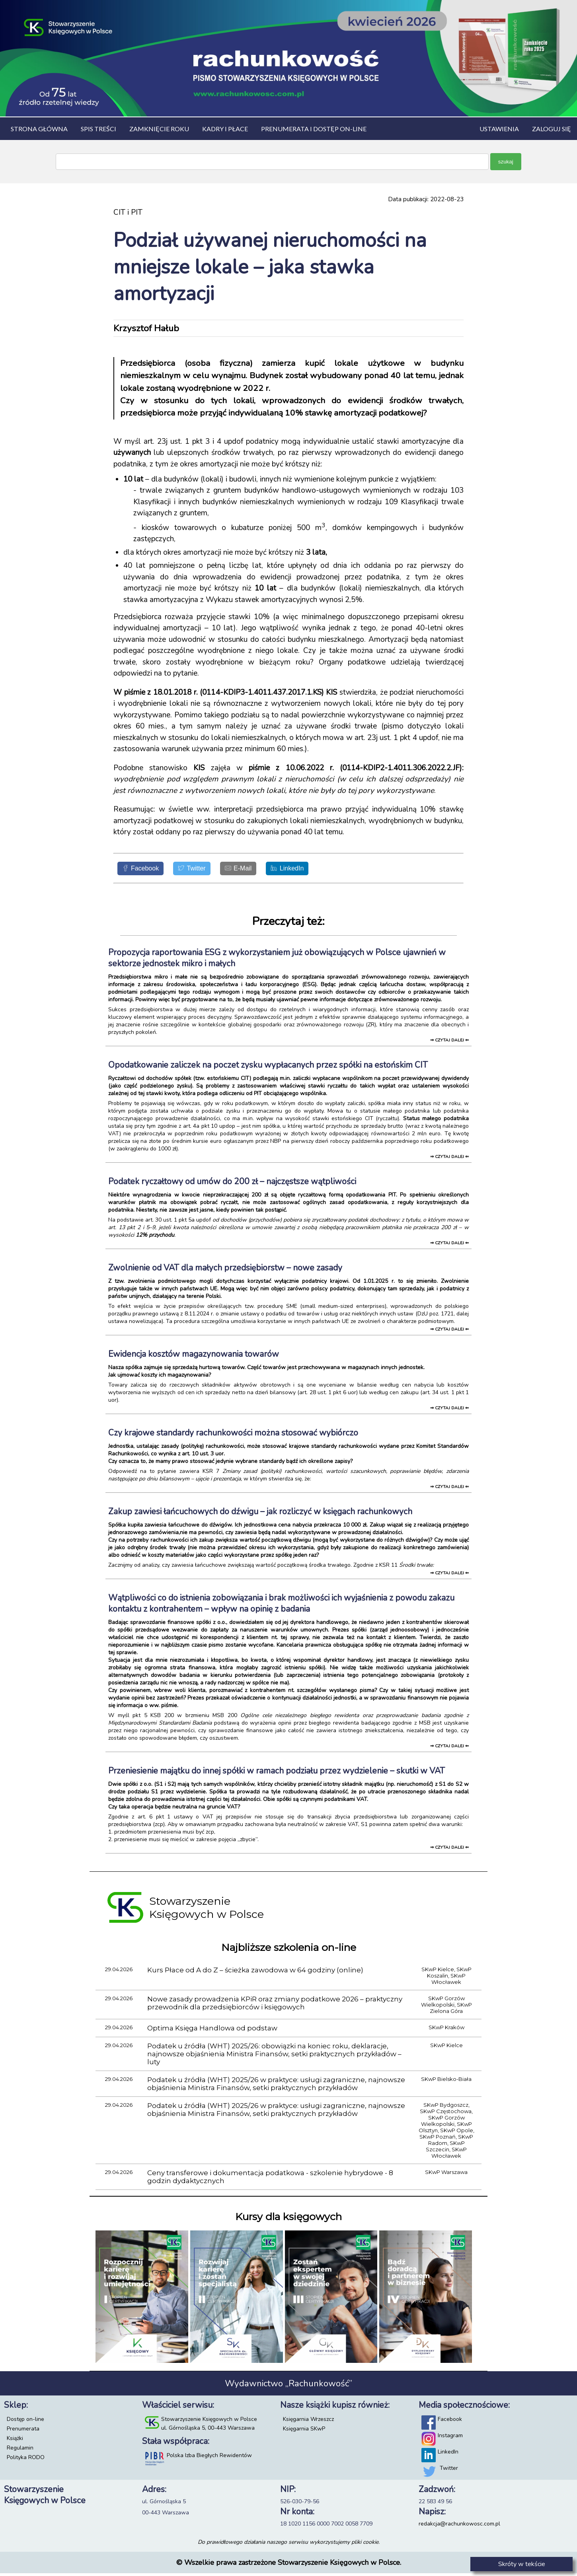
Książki (15, 2441)
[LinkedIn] (313, 870)
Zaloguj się (551, 128)
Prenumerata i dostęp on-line (313, 128)
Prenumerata (23, 2431)
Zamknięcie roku (159, 128)
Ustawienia (499, 128)
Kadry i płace (225, 128)
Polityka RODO (26, 2460)
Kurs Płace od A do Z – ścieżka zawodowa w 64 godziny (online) (255, 1973)
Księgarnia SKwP (304, 2431)
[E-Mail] (257, 870)
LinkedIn (448, 2454)
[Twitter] (204, 870)
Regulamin (20, 2450)
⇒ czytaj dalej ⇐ (449, 1043)
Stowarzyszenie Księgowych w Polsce (209, 2422)
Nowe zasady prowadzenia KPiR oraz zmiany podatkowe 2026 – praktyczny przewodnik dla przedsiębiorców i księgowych (274, 2006)
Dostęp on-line (25, 2422)
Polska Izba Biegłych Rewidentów (209, 2458)
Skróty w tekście (521, 2564)
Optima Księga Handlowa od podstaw (212, 2031)
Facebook (450, 2422)
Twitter (449, 2471)
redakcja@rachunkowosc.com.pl (459, 2526)
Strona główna (39, 128)
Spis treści (98, 128)
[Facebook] (145, 870)
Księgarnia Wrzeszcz (308, 2422)
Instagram (450, 2438)
